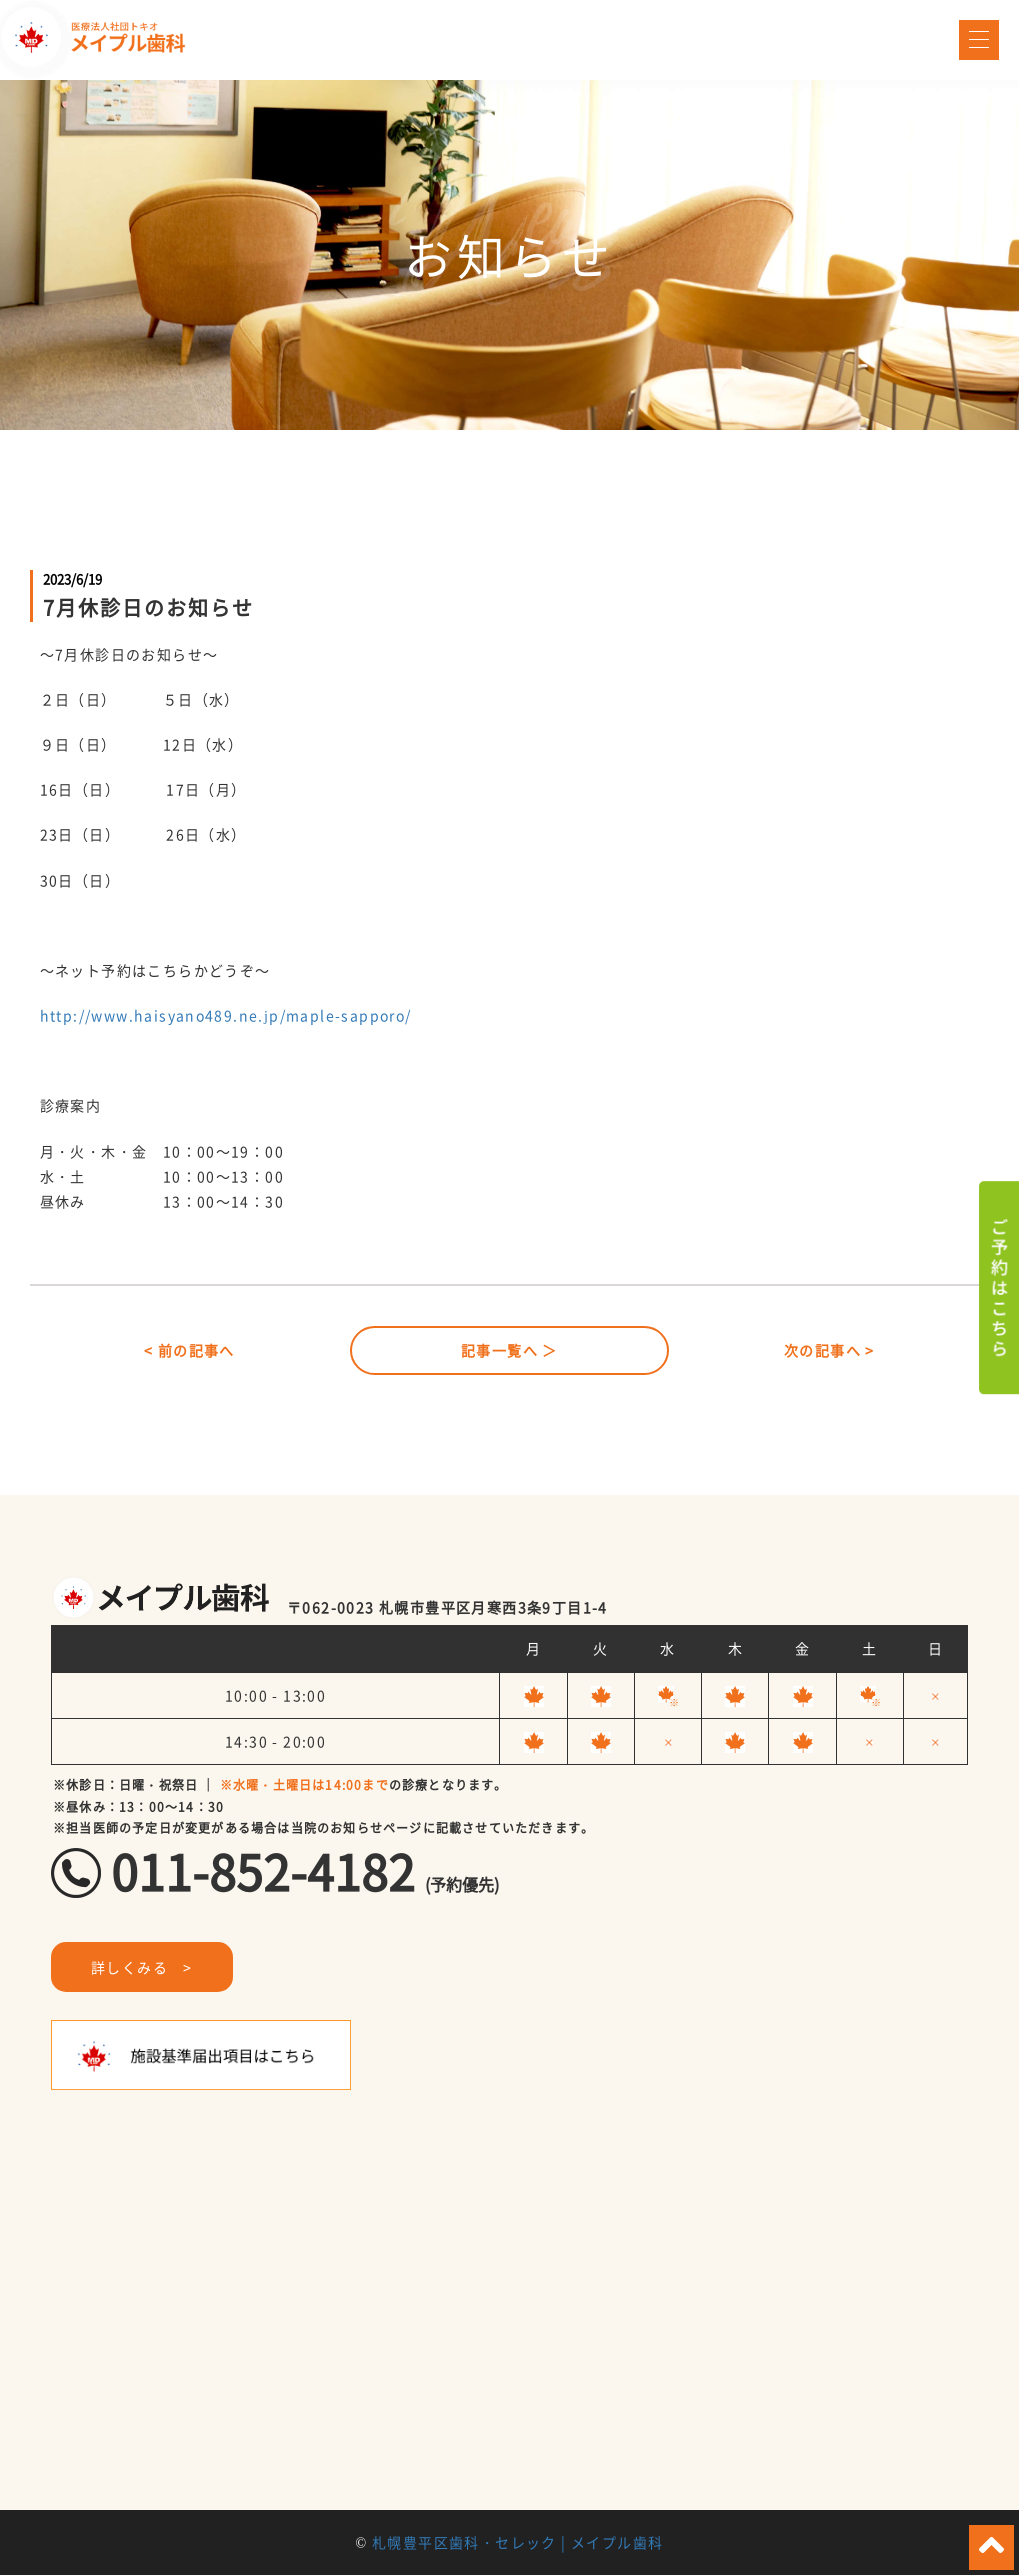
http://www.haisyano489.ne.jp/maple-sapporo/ (226, 1015)
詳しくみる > (142, 1967)
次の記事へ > (829, 1350)
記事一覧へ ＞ (509, 1350)
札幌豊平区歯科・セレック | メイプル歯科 (517, 2542)
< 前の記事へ (189, 1350)
